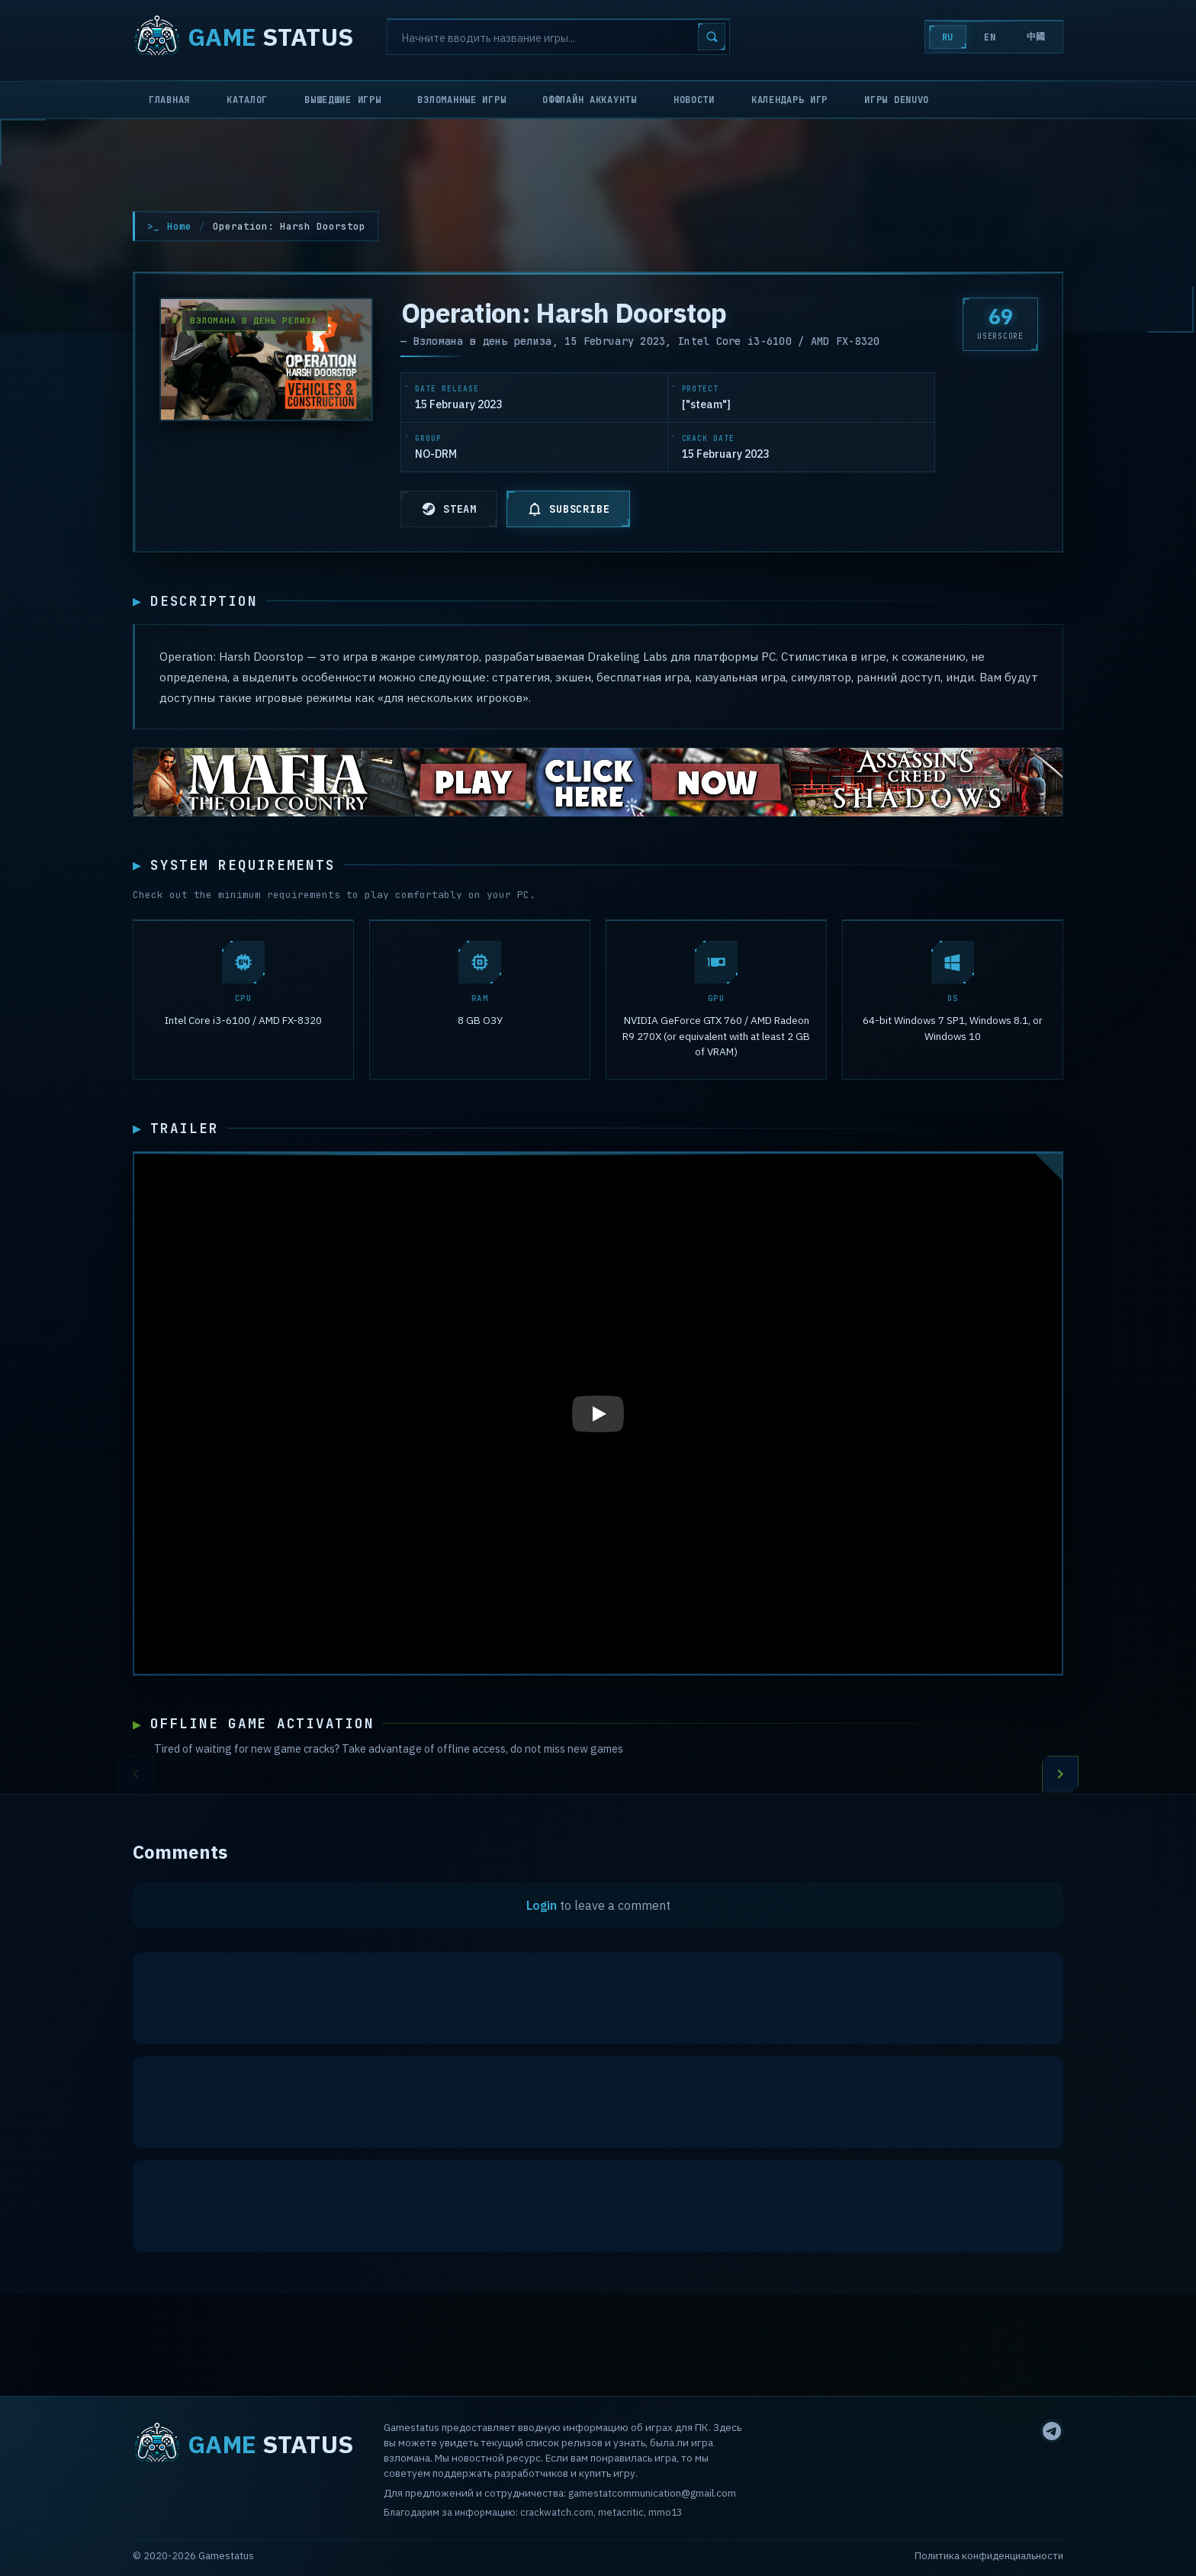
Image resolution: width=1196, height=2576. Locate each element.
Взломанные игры (461, 100)
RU (947, 37)
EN (989, 37)
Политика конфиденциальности (989, 2555)
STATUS (243, 36)
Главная (169, 100)
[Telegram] (1051, 2431)
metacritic (621, 2512)
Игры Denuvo (896, 100)
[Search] (558, 36)
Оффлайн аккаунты (589, 100)
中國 (1036, 37)
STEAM (449, 509)
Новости (694, 100)
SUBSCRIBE (568, 509)
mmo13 (665, 2512)
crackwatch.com (556, 2512)
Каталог (247, 100)
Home (179, 226)
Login (541, 1909)
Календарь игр (789, 100)
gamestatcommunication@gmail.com (652, 2493)
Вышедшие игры (342, 100)
